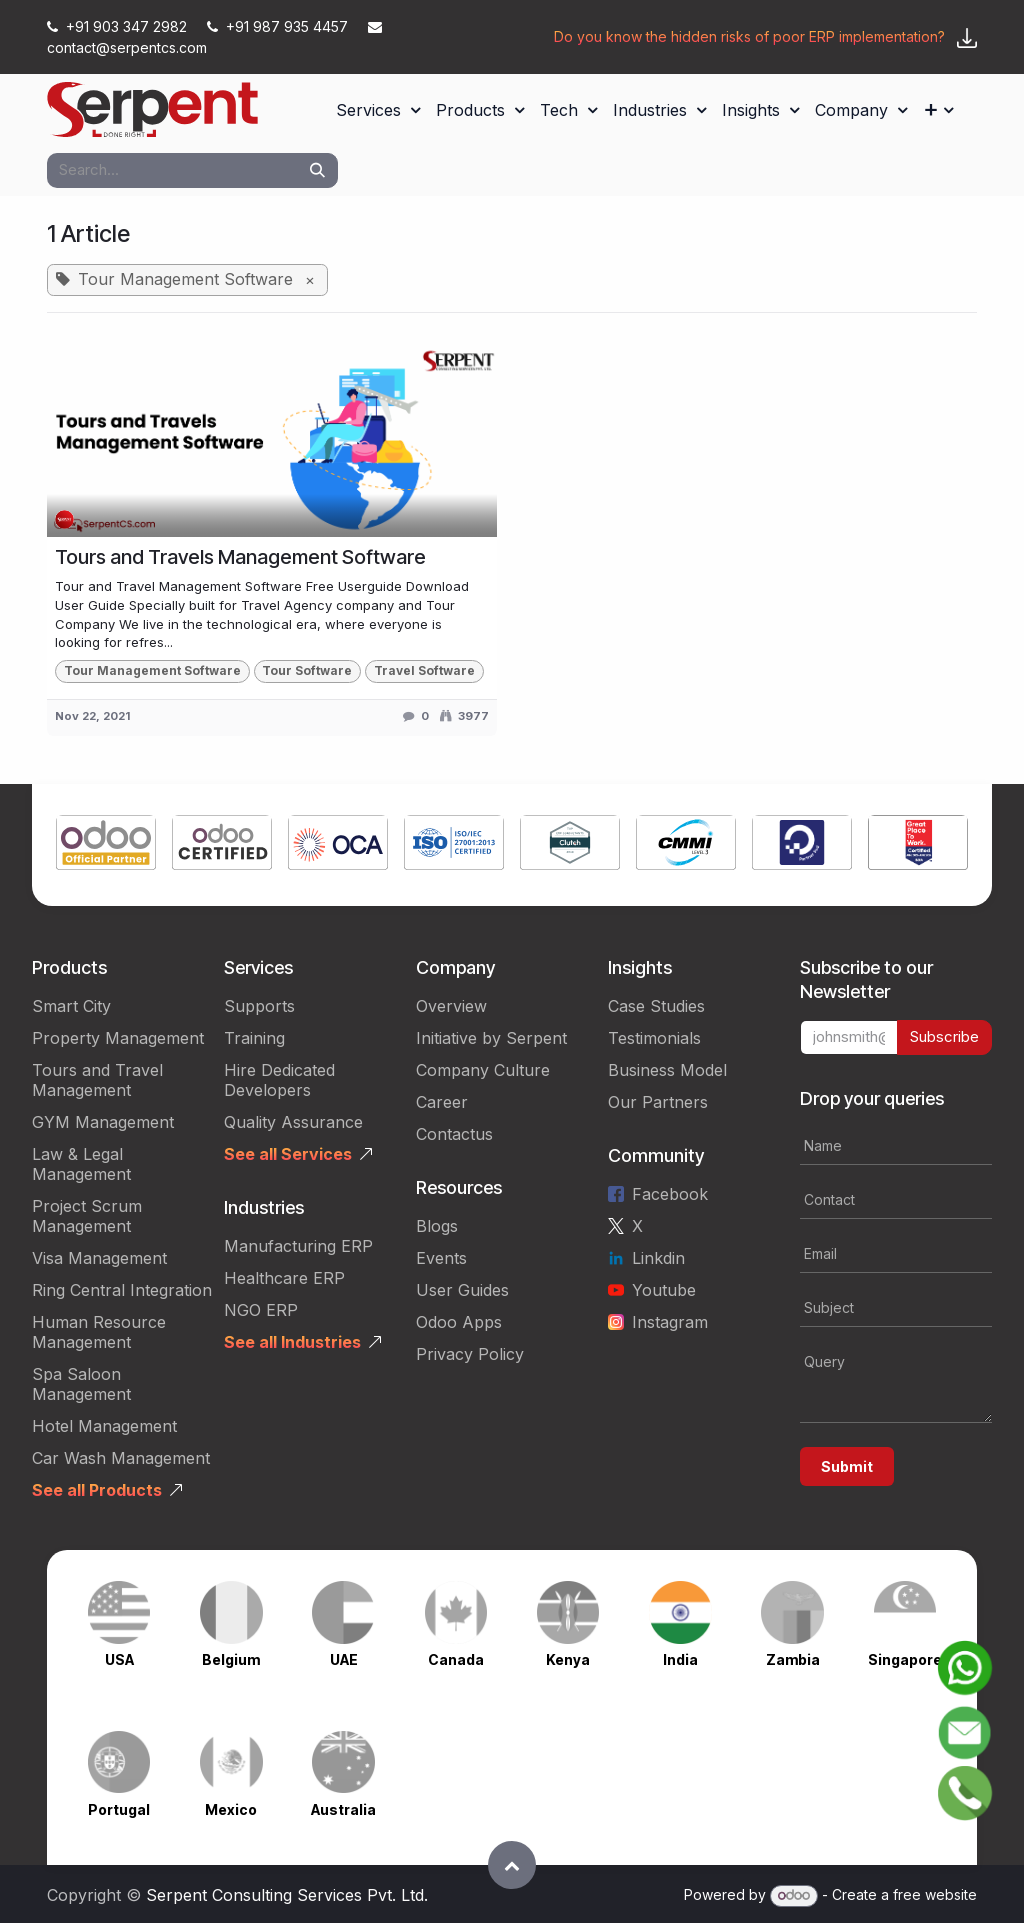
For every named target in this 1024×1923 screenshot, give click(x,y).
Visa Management (99, 1258)
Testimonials (654, 1038)
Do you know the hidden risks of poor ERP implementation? (749, 36)
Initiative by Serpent (491, 1038)
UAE (344, 1659)
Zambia (793, 1659)
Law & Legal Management (81, 1164)
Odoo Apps (459, 1322)
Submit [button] (847, 1466)
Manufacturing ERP (298, 1246)
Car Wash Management (121, 1458)
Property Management (118, 1038)
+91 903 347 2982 (119, 26)
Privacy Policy (470, 1354)
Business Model (667, 1070)
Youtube (664, 1290)
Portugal (119, 1809)
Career (442, 1102)
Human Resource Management (99, 1332)
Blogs (437, 1226)
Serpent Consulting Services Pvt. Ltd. (287, 1895)
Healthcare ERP (284, 1278)
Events (441, 1258)
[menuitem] (378, 110)
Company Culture (483, 1070)
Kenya (568, 1659)
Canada (456, 1659)
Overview (451, 1006)
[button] (512, 1865)
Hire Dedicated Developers (279, 1080)
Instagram (670, 1322)
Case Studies (656, 1006)
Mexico (231, 1809)
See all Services (288, 1154)
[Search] (317, 170)
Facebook (670, 1194)
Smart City (71, 1006)
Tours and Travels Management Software (240, 557)
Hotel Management (104, 1426)
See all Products (97, 1490)
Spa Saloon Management (81, 1384)
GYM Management (103, 1122)
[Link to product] (106, 845)
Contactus (454, 1134)
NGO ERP (261, 1310)
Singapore (905, 1659)
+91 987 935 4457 (279, 26)
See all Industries (292, 1342)
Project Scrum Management (87, 1216)
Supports (259, 1006)
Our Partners (658, 1102)
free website (935, 1894)
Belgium (231, 1659)
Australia (343, 1809)
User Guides (462, 1290)
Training (254, 1038)
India (680, 1659)
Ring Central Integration (122, 1290)
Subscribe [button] (944, 1036)
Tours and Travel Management (97, 1080)
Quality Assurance (293, 1122)
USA (119, 1659)
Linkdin (658, 1258)
